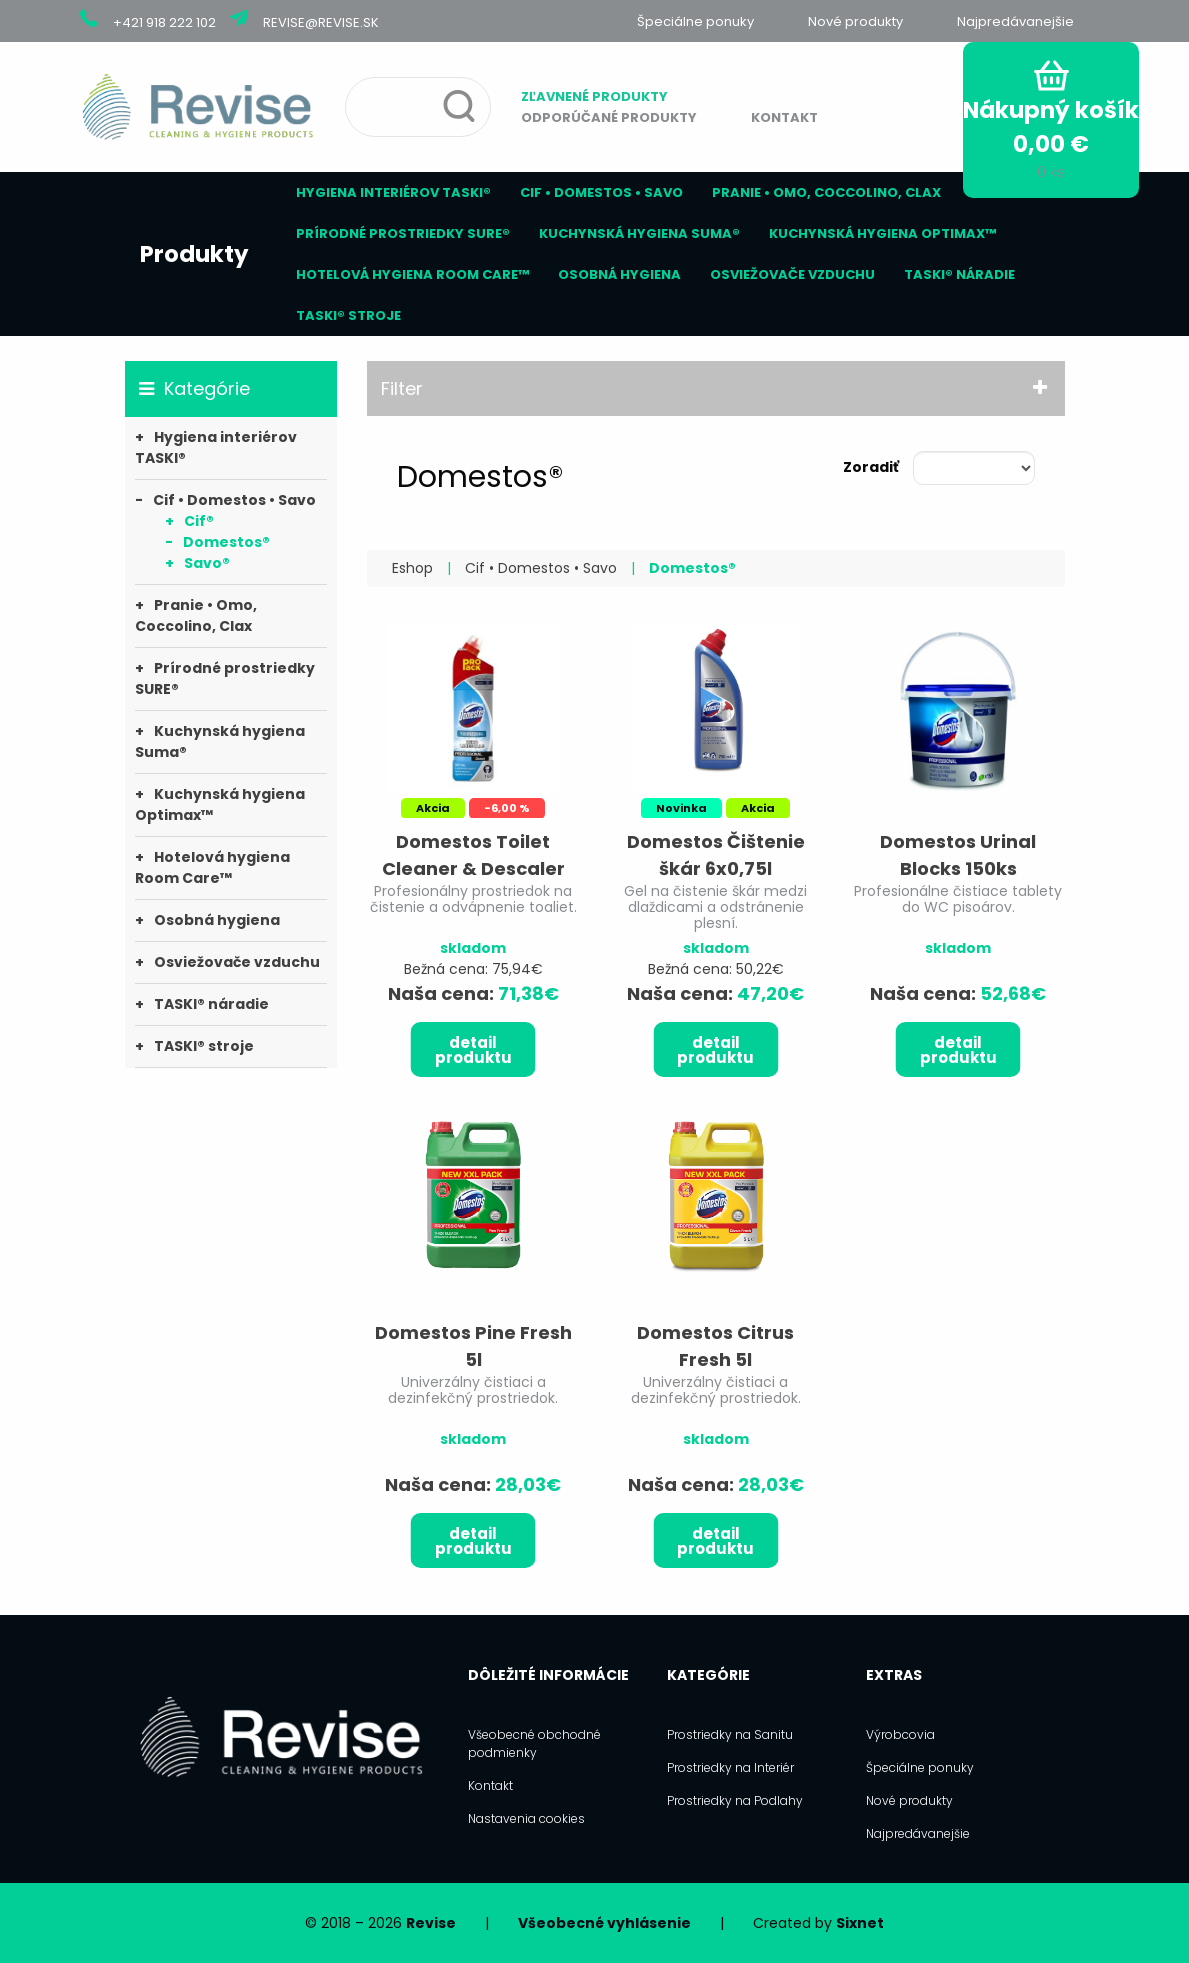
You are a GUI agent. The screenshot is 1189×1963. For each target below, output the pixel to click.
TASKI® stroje (348, 315)
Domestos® (226, 542)
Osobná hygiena (619, 274)
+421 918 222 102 (164, 22)
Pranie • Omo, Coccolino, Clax (826, 192)
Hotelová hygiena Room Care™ (412, 274)
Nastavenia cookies (526, 1818)
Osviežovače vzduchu (792, 274)
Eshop (412, 568)
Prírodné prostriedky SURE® (403, 233)
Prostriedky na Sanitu (730, 1734)
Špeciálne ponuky (695, 21)
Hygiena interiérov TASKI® (393, 192)
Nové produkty (855, 21)
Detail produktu (473, 1050)
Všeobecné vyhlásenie (604, 1923)
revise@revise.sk (321, 22)
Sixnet (860, 1923)
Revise (431, 1923)
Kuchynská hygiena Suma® (639, 233)
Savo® (207, 563)
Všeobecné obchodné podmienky (534, 1743)
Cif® (199, 521)
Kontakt (784, 117)
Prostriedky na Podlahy (735, 1800)
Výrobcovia (900, 1734)
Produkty (194, 254)
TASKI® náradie (959, 274)
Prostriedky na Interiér (730, 1767)
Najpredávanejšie (1015, 21)
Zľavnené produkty (594, 96)
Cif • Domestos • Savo (601, 192)
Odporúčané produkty (609, 117)
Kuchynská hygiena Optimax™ (882, 233)
